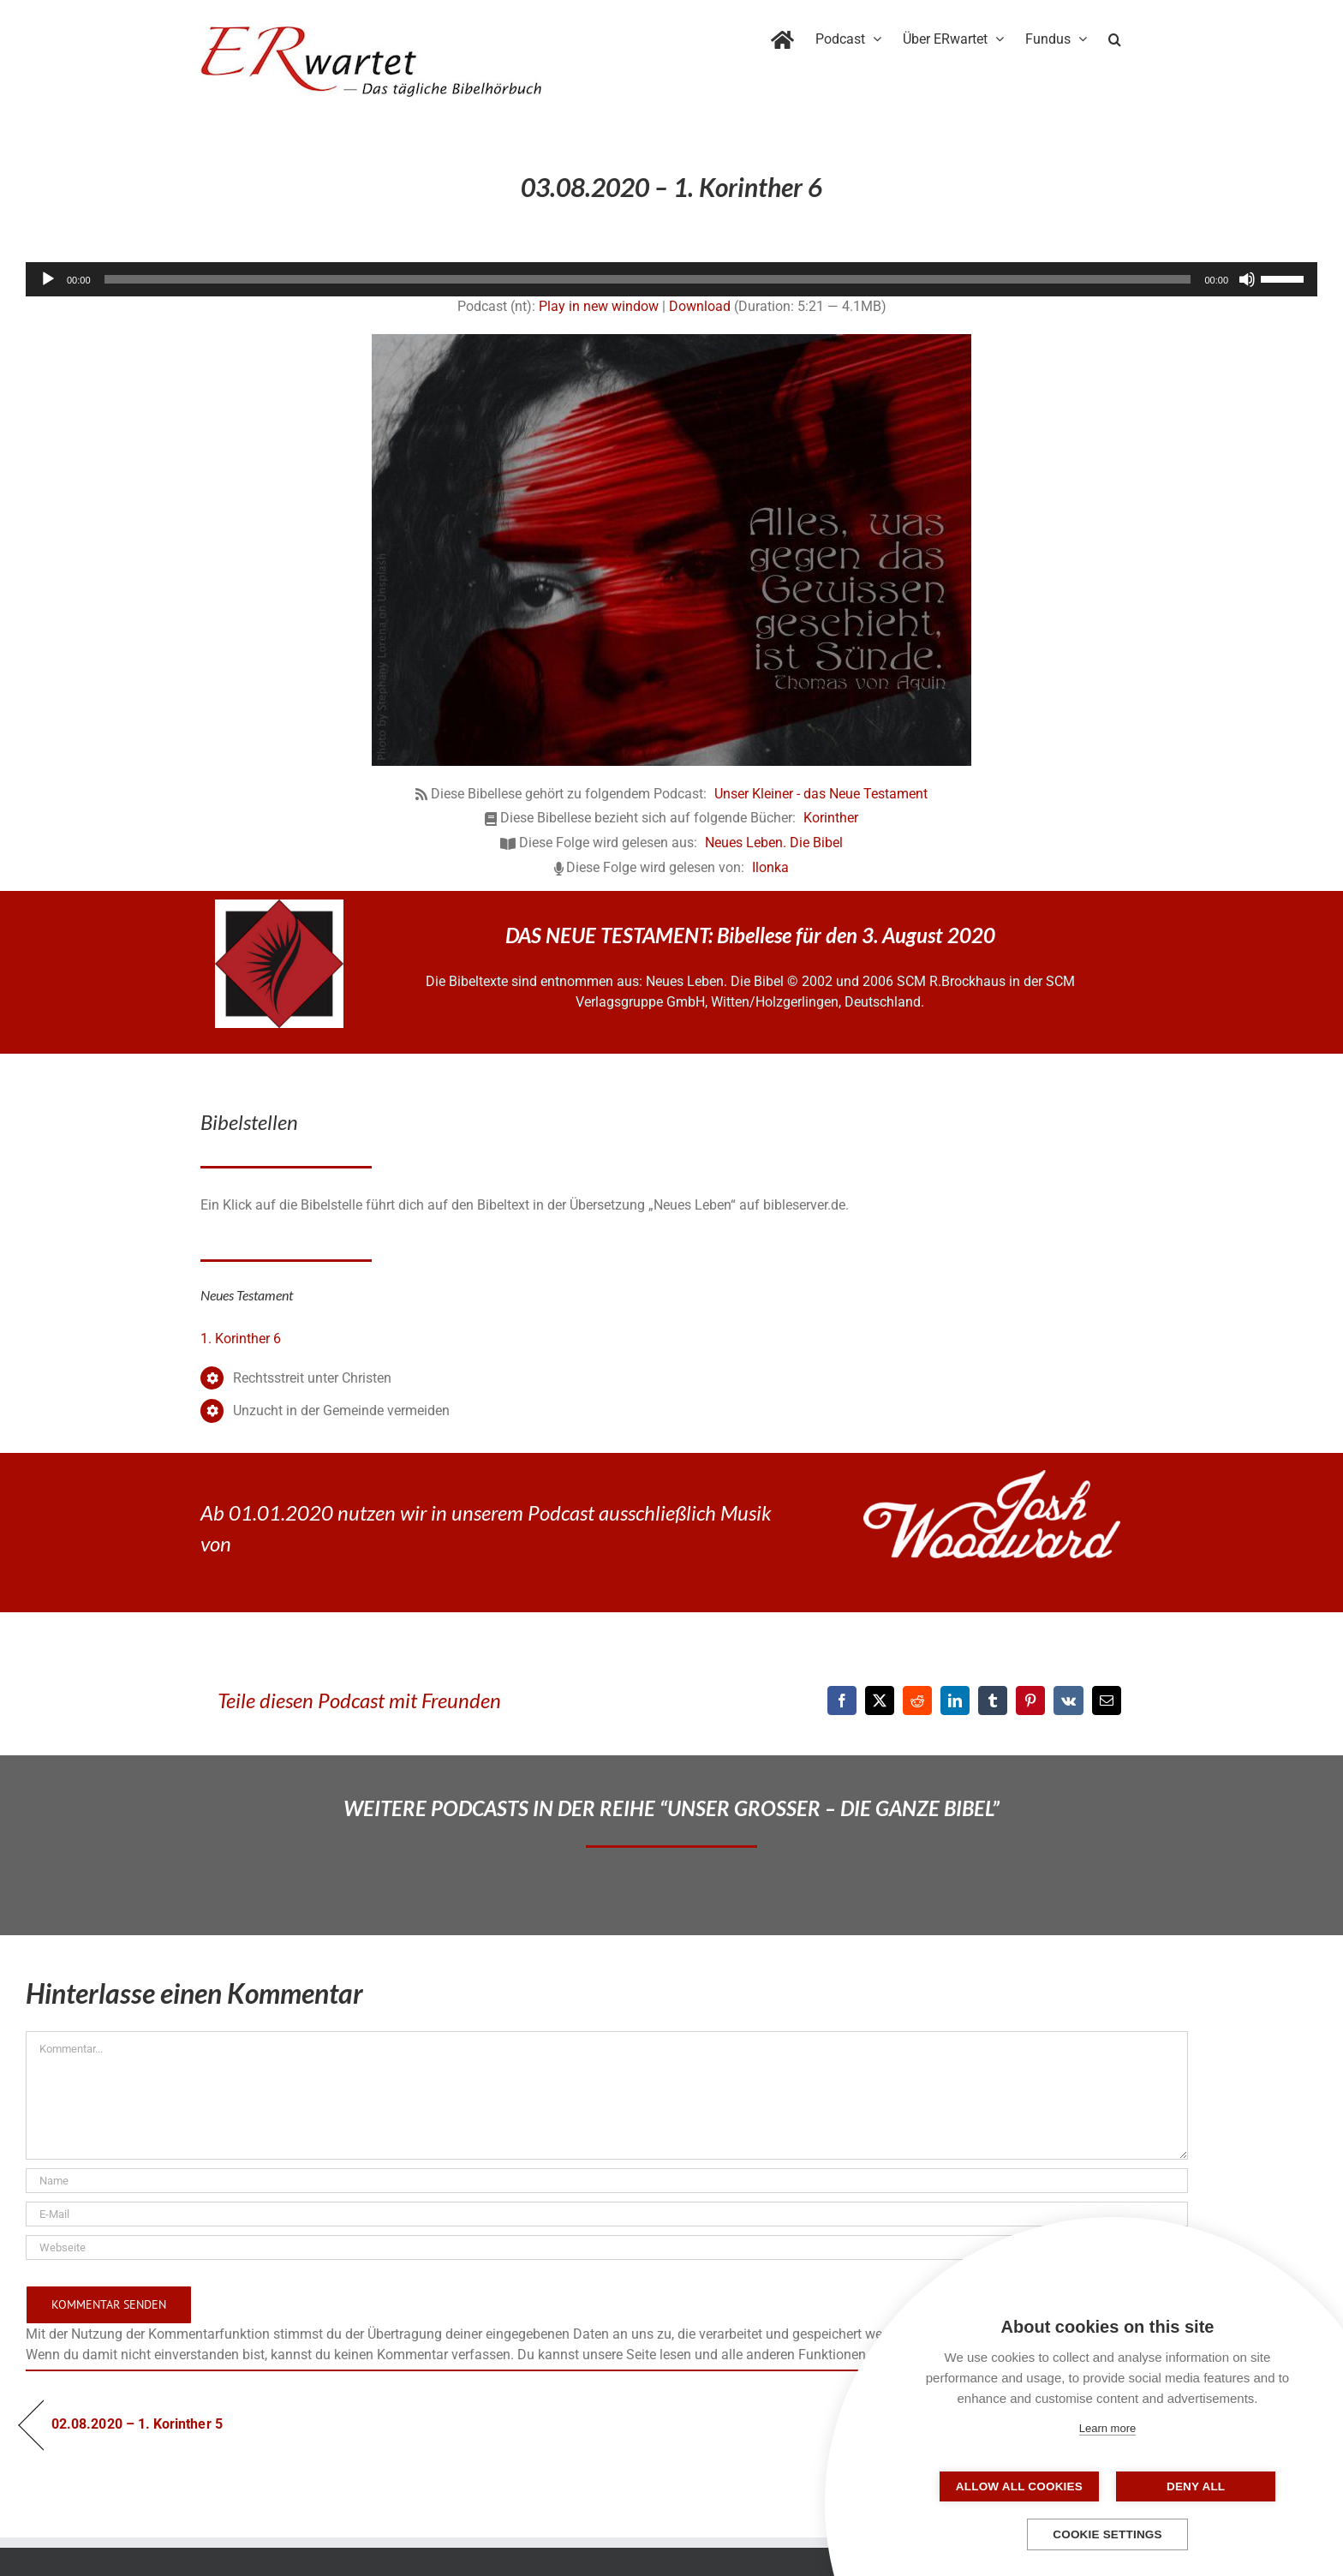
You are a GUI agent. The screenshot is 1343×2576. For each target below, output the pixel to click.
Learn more (1107, 2428)
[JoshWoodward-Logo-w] (991, 1476)
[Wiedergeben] (48, 279)
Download (700, 306)
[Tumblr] (993, 1700)
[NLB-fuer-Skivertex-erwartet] (279, 906)
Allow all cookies (1021, 2486)
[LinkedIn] (955, 1700)
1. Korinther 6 (240, 1338)
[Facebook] (842, 1700)
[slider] (647, 279)
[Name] (607, 2180)
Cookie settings (1107, 2534)
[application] (671, 279)
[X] (879, 1700)
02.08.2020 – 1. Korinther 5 (137, 2424)
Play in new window (599, 306)
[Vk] (1068, 1700)
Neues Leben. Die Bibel (774, 842)
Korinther (830, 818)
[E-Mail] (1106, 1700)
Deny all (1193, 2486)
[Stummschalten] (1247, 279)
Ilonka (770, 867)
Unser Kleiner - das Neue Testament (821, 794)
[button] (1114, 36)
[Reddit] (917, 1700)
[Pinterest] (1030, 1700)
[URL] (607, 2247)
